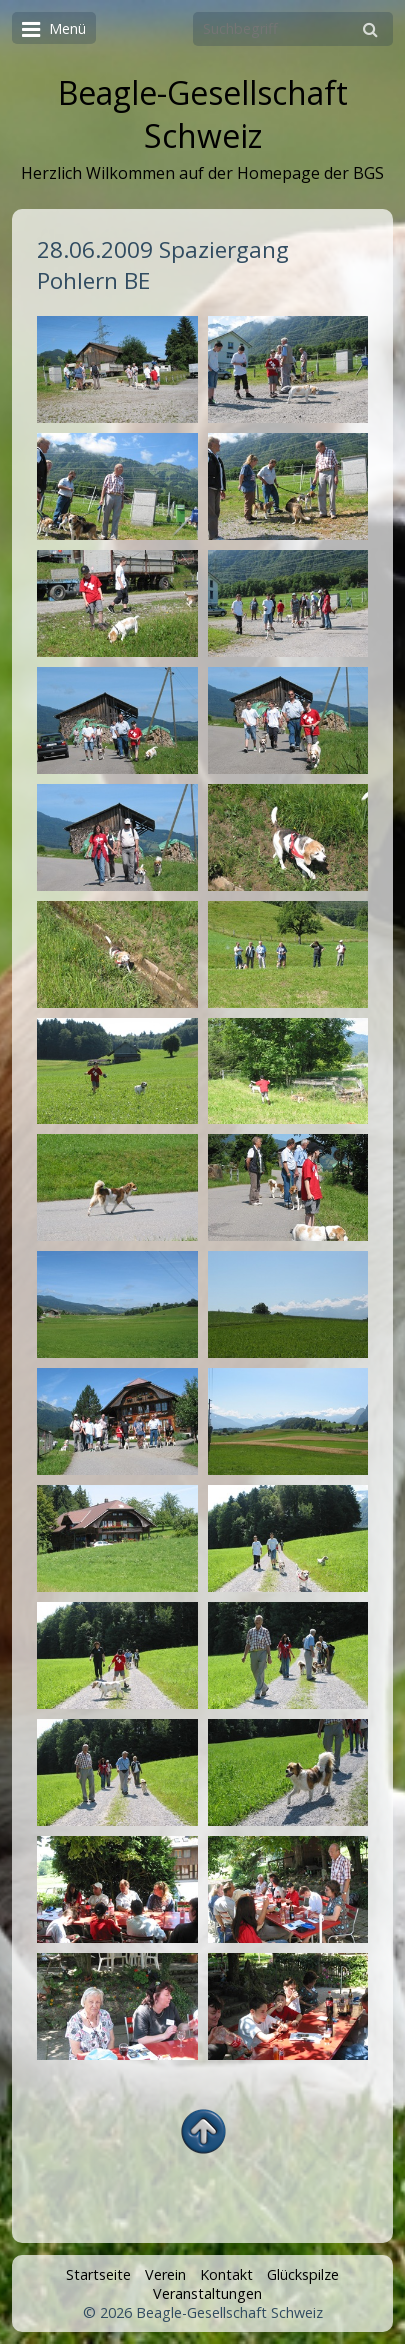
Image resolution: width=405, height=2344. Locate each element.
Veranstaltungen (207, 2293)
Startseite (98, 2274)
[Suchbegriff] (293, 29)
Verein (165, 2274)
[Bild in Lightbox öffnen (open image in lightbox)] (117, 369)
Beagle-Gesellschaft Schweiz (203, 114)
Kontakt (226, 2274)
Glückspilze (303, 2274)
